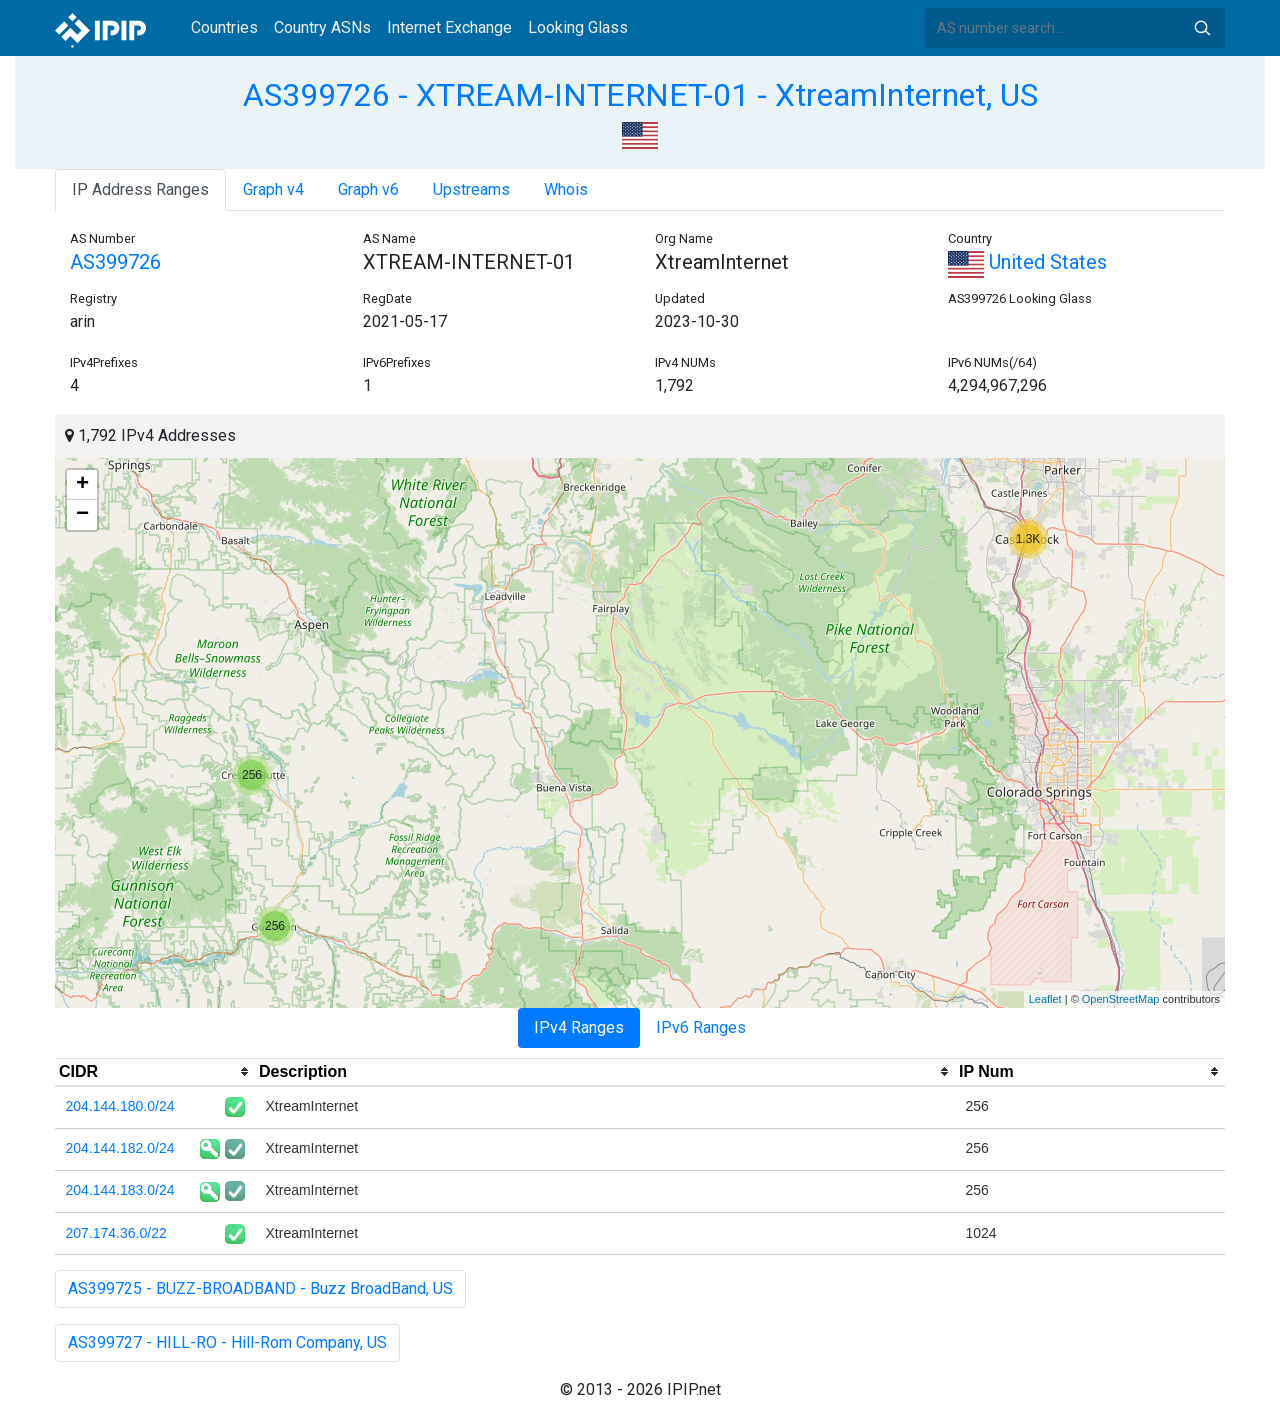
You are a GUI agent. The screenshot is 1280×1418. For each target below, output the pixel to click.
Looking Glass (578, 27)
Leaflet (1045, 999)
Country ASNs (322, 27)
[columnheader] (155, 1072)
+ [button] (82, 485)
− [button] (82, 515)
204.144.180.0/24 (120, 1106)
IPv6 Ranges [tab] (701, 1027)
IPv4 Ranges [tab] (579, 1027)
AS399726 (115, 262)
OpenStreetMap (1121, 999)
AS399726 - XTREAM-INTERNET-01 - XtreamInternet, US (640, 95)
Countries (224, 27)
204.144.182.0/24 (120, 1148)
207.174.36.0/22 (116, 1233)
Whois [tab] (566, 189)
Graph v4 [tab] (273, 189)
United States (1027, 262)
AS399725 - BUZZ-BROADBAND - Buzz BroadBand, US (260, 1288)
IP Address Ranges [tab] (140, 189)
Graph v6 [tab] (368, 189)
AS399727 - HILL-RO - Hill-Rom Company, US (227, 1342)
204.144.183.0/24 (120, 1190)
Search (1202, 28)
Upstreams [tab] (471, 189)
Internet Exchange (449, 27)
